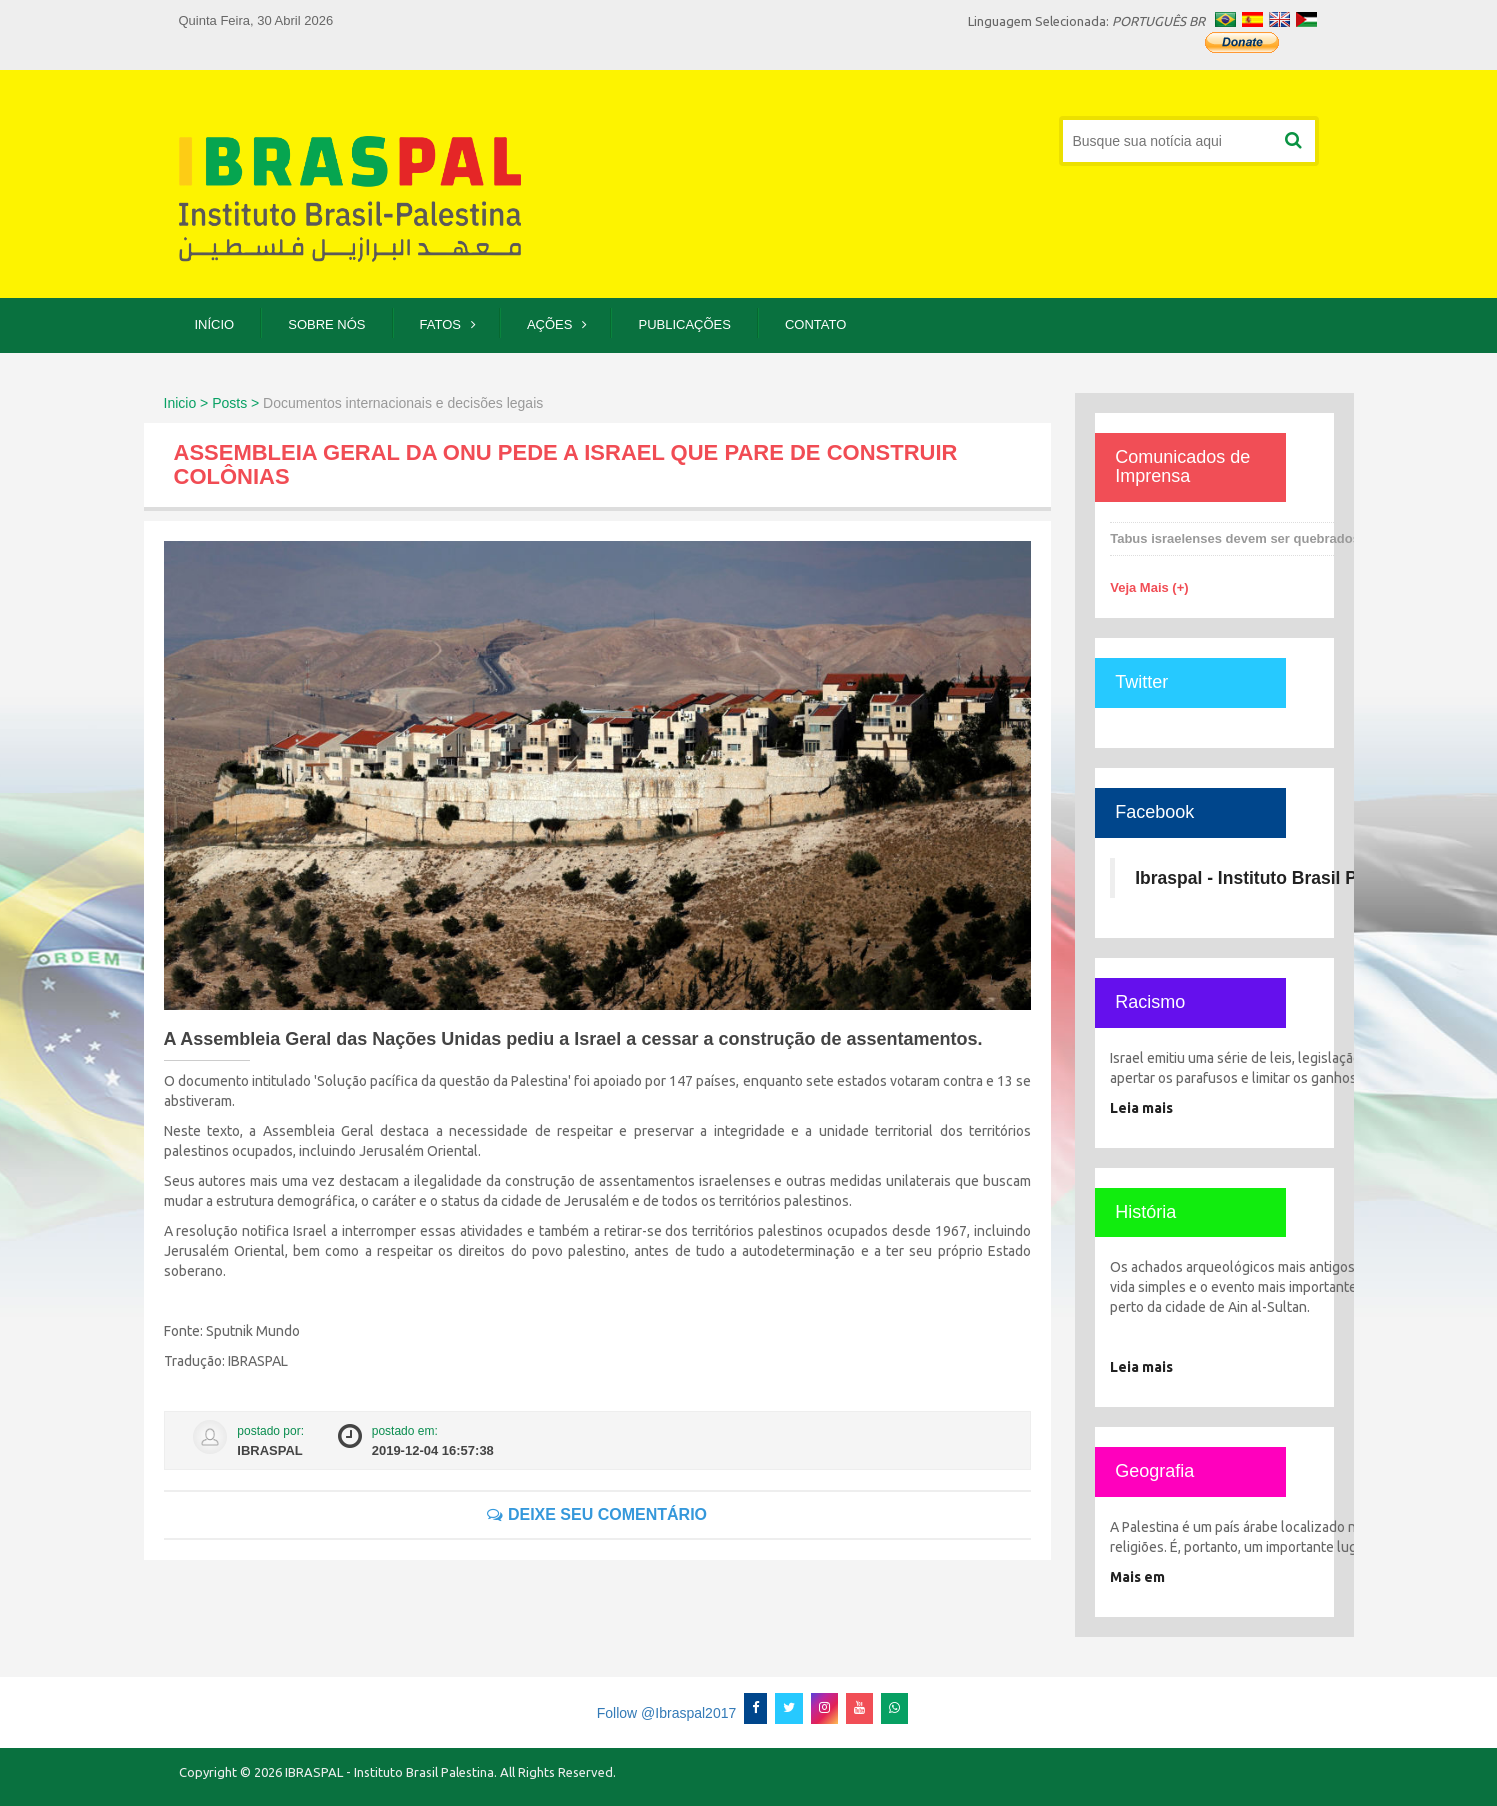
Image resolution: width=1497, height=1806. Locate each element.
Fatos (440, 324)
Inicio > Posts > (212, 403)
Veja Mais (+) (1149, 587)
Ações (550, 324)
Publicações (684, 324)
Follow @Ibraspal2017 (667, 1713)
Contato (815, 324)
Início (215, 324)
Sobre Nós (326, 324)
